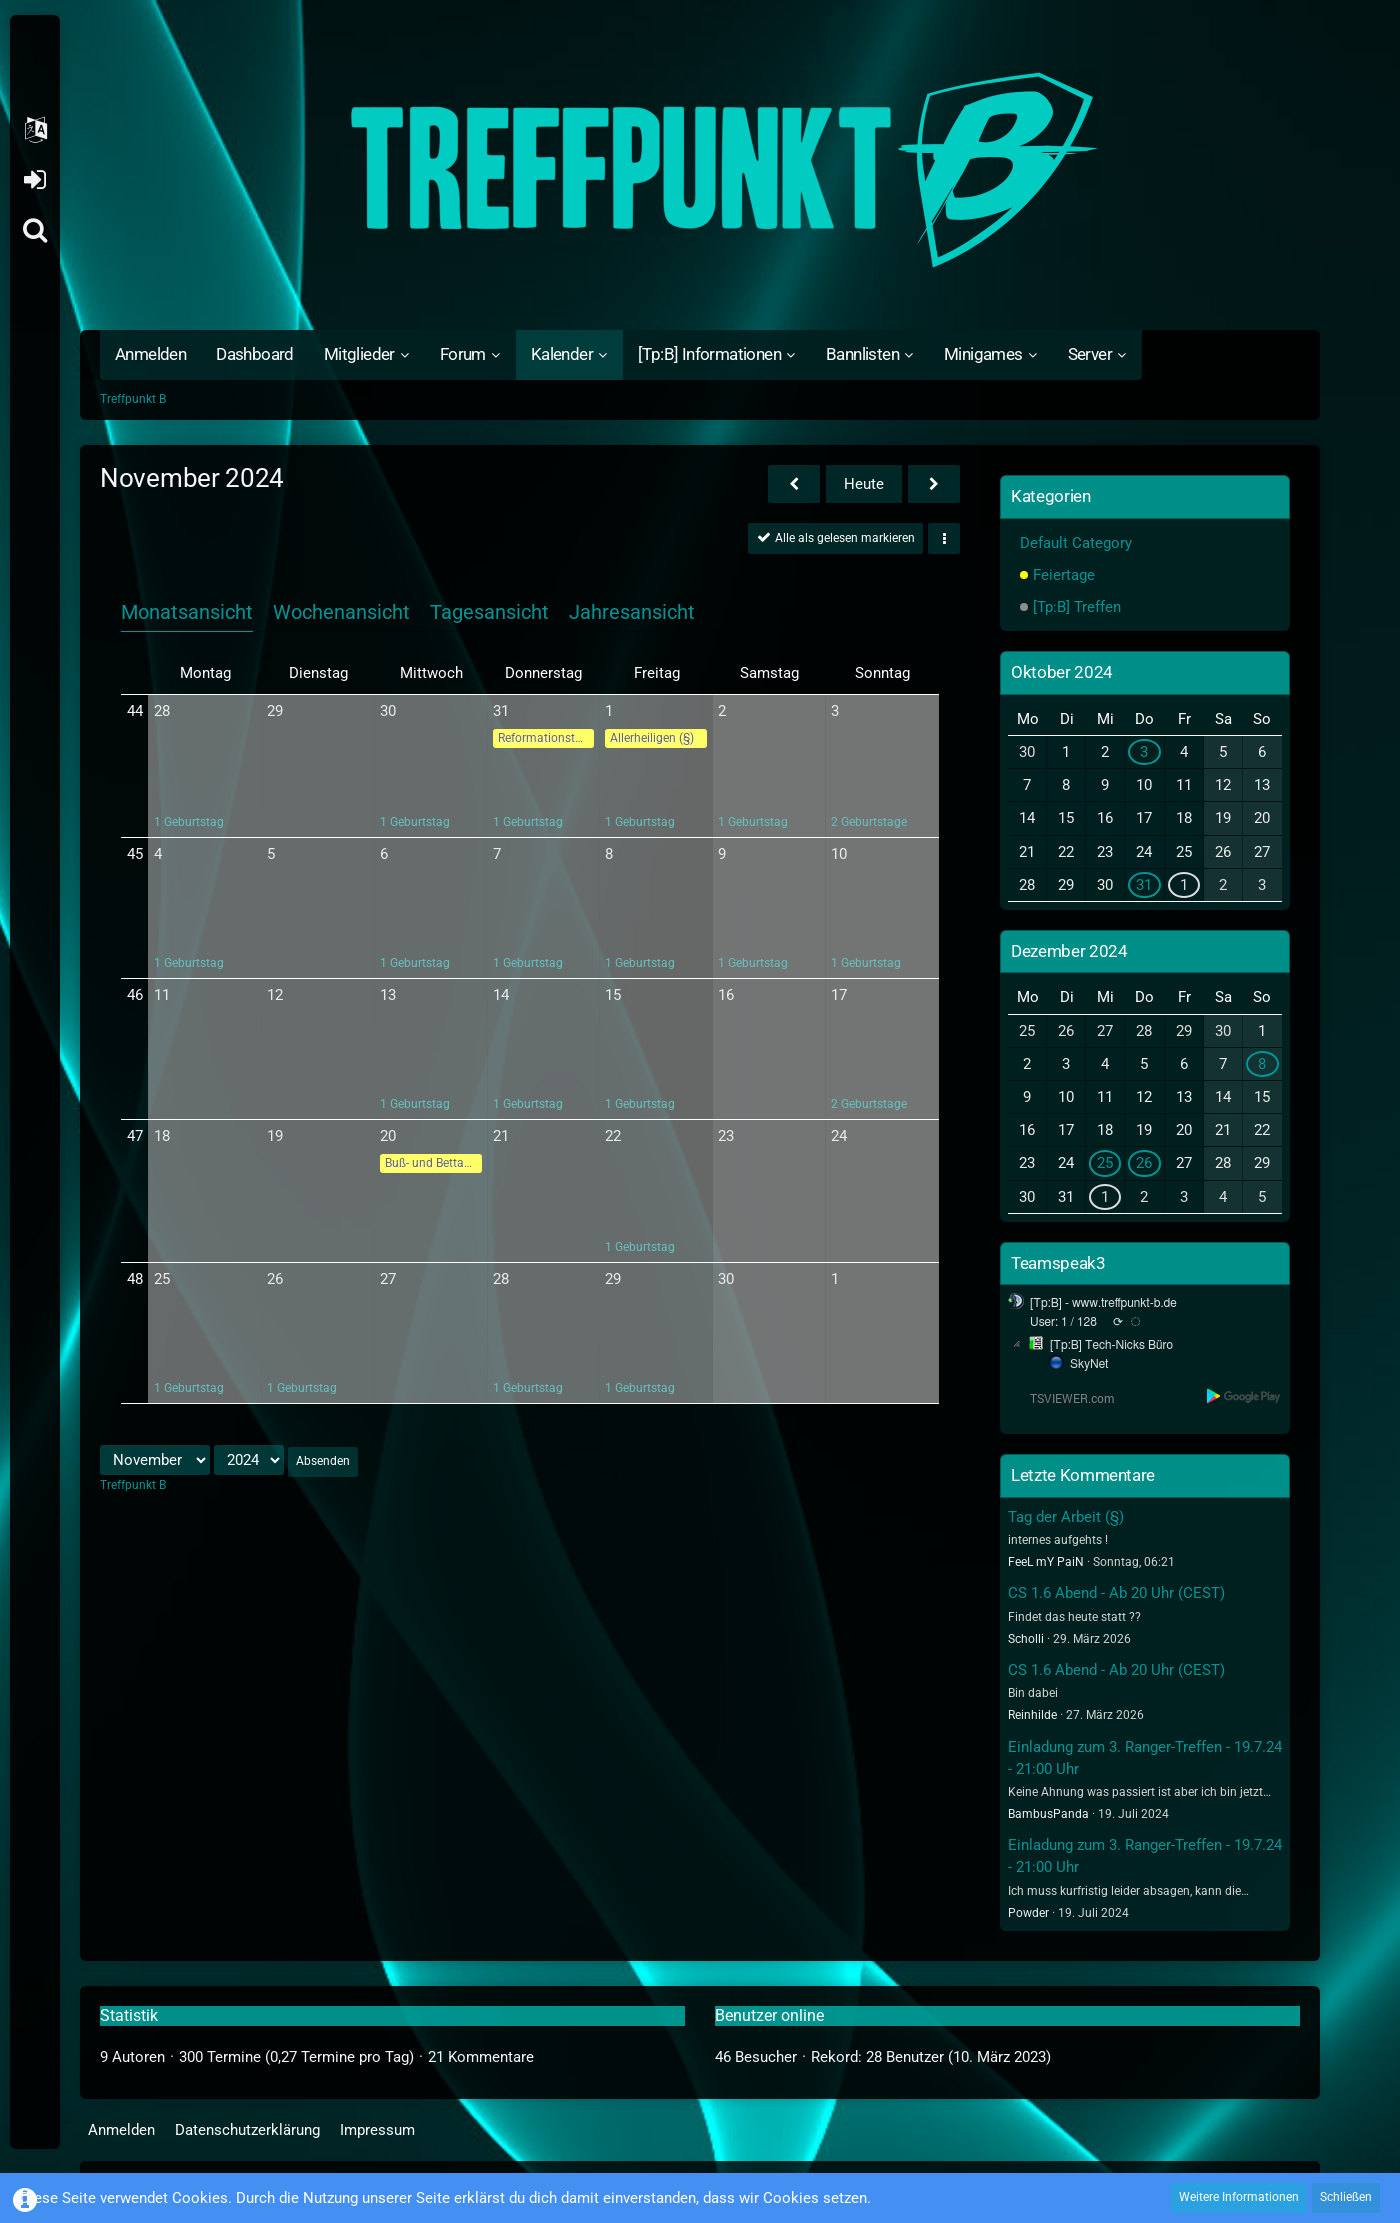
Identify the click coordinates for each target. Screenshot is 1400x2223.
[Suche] (35, 230)
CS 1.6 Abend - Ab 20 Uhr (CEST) (1116, 1593)
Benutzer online (769, 2015)
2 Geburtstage (869, 822)
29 (275, 711)
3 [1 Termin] (1144, 752)
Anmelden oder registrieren (34, 180)
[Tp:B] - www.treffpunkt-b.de (1103, 1303)
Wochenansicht (341, 612)
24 (839, 1136)
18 (162, 1136)
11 (162, 995)
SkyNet (1089, 1364)
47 (135, 1136)
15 (613, 995)
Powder (1028, 1913)
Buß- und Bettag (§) (433, 1163)
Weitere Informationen (1239, 2197)
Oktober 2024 (1062, 672)
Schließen (1346, 2197)
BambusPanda (1048, 1814)
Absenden (323, 1461)
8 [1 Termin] (1262, 1064)
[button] (35, 130)
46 (135, 995)
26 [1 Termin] (1144, 1163)
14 (501, 995)
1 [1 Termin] (1184, 885)
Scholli (1026, 1639)
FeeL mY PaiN (1046, 1562)
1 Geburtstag (189, 822)
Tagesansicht (489, 612)
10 (839, 854)
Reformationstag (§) (546, 738)
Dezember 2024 (1069, 951)
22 (613, 1136)
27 (388, 1279)
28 (162, 711)
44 (135, 711)
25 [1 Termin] (1105, 1163)
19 (275, 1136)
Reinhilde (1032, 1715)
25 (162, 1279)
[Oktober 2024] (794, 484)
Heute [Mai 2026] (864, 484)
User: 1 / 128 (1063, 1322)
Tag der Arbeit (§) (1066, 1517)
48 (135, 1279)
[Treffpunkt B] (700, 170)
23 (726, 1136)
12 (275, 995)
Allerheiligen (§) (652, 738)
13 (388, 995)
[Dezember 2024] (934, 484)
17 (839, 995)
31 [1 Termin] (1144, 885)
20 (388, 1136)
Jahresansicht (632, 612)
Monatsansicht (187, 612)
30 (388, 711)
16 (726, 995)
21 (501, 1136)
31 (501, 711)
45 (135, 854)
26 (275, 1279)
